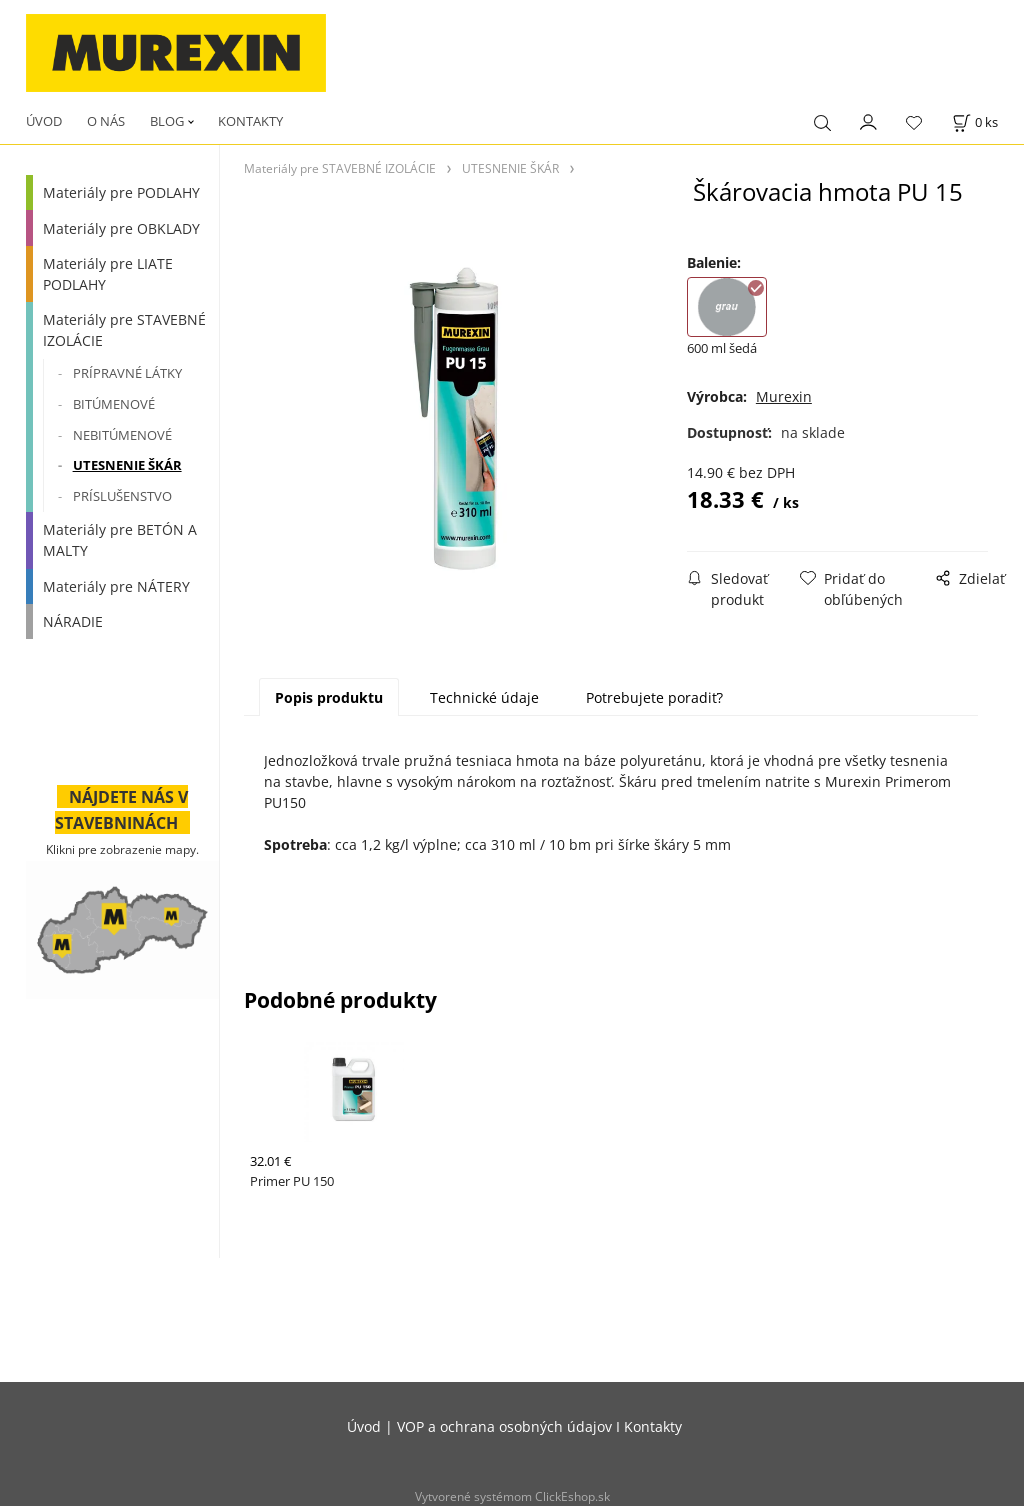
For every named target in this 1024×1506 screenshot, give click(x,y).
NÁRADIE (73, 621)
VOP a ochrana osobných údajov (504, 1426)
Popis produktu (329, 697)
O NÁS (106, 121)
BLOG (167, 121)
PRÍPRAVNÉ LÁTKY (127, 373)
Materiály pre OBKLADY (121, 228)
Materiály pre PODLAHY (121, 192)
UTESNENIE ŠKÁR (127, 465)
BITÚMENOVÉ (114, 404)
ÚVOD (44, 121)
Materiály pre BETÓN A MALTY (120, 540)
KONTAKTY (250, 121)
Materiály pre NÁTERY (116, 586)
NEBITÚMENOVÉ (122, 435)
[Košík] (975, 122)
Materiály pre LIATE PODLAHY (108, 274)
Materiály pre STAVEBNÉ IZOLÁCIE (124, 330)
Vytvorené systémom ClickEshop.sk (512, 1496)
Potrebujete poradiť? (654, 697)
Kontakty (653, 1426)
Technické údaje (484, 697)
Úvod (364, 1426)
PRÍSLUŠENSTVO (122, 496)
